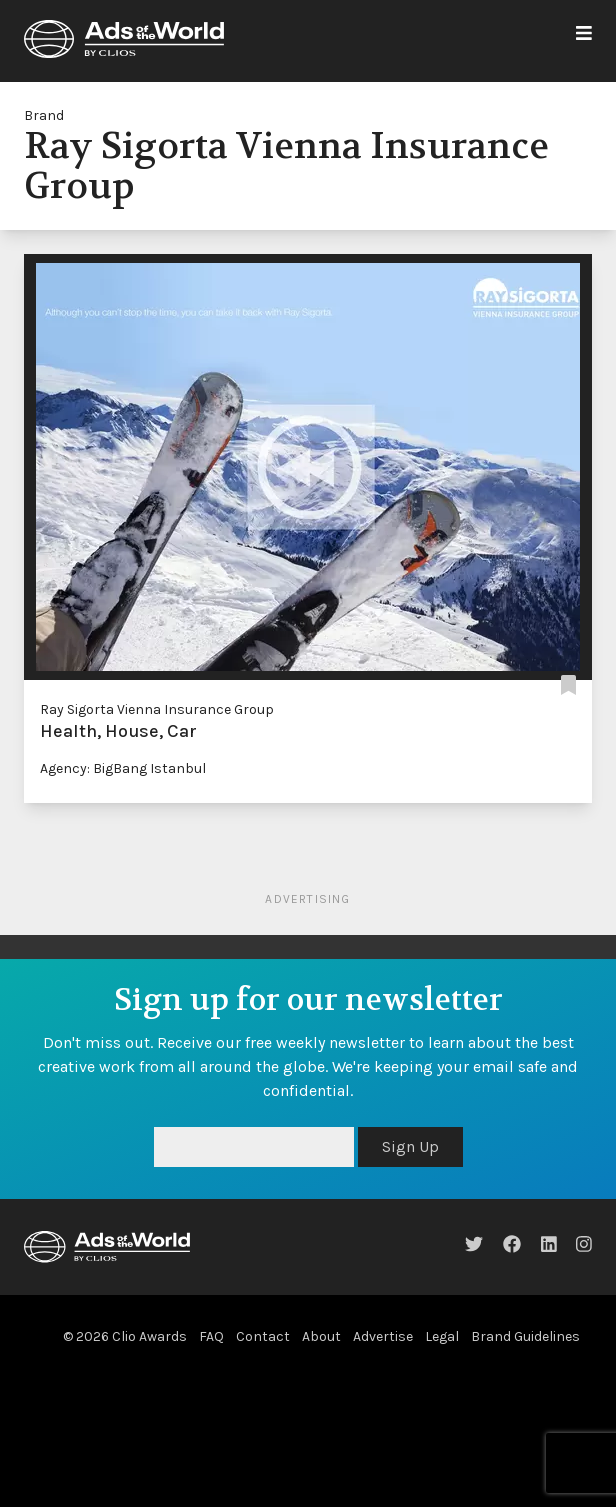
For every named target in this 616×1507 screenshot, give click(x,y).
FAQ (211, 1336)
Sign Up (410, 1146)
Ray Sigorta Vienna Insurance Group (157, 709)
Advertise (383, 1336)
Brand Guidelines (525, 1336)
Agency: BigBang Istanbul (123, 768)
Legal (442, 1336)
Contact (263, 1336)
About (321, 1336)
